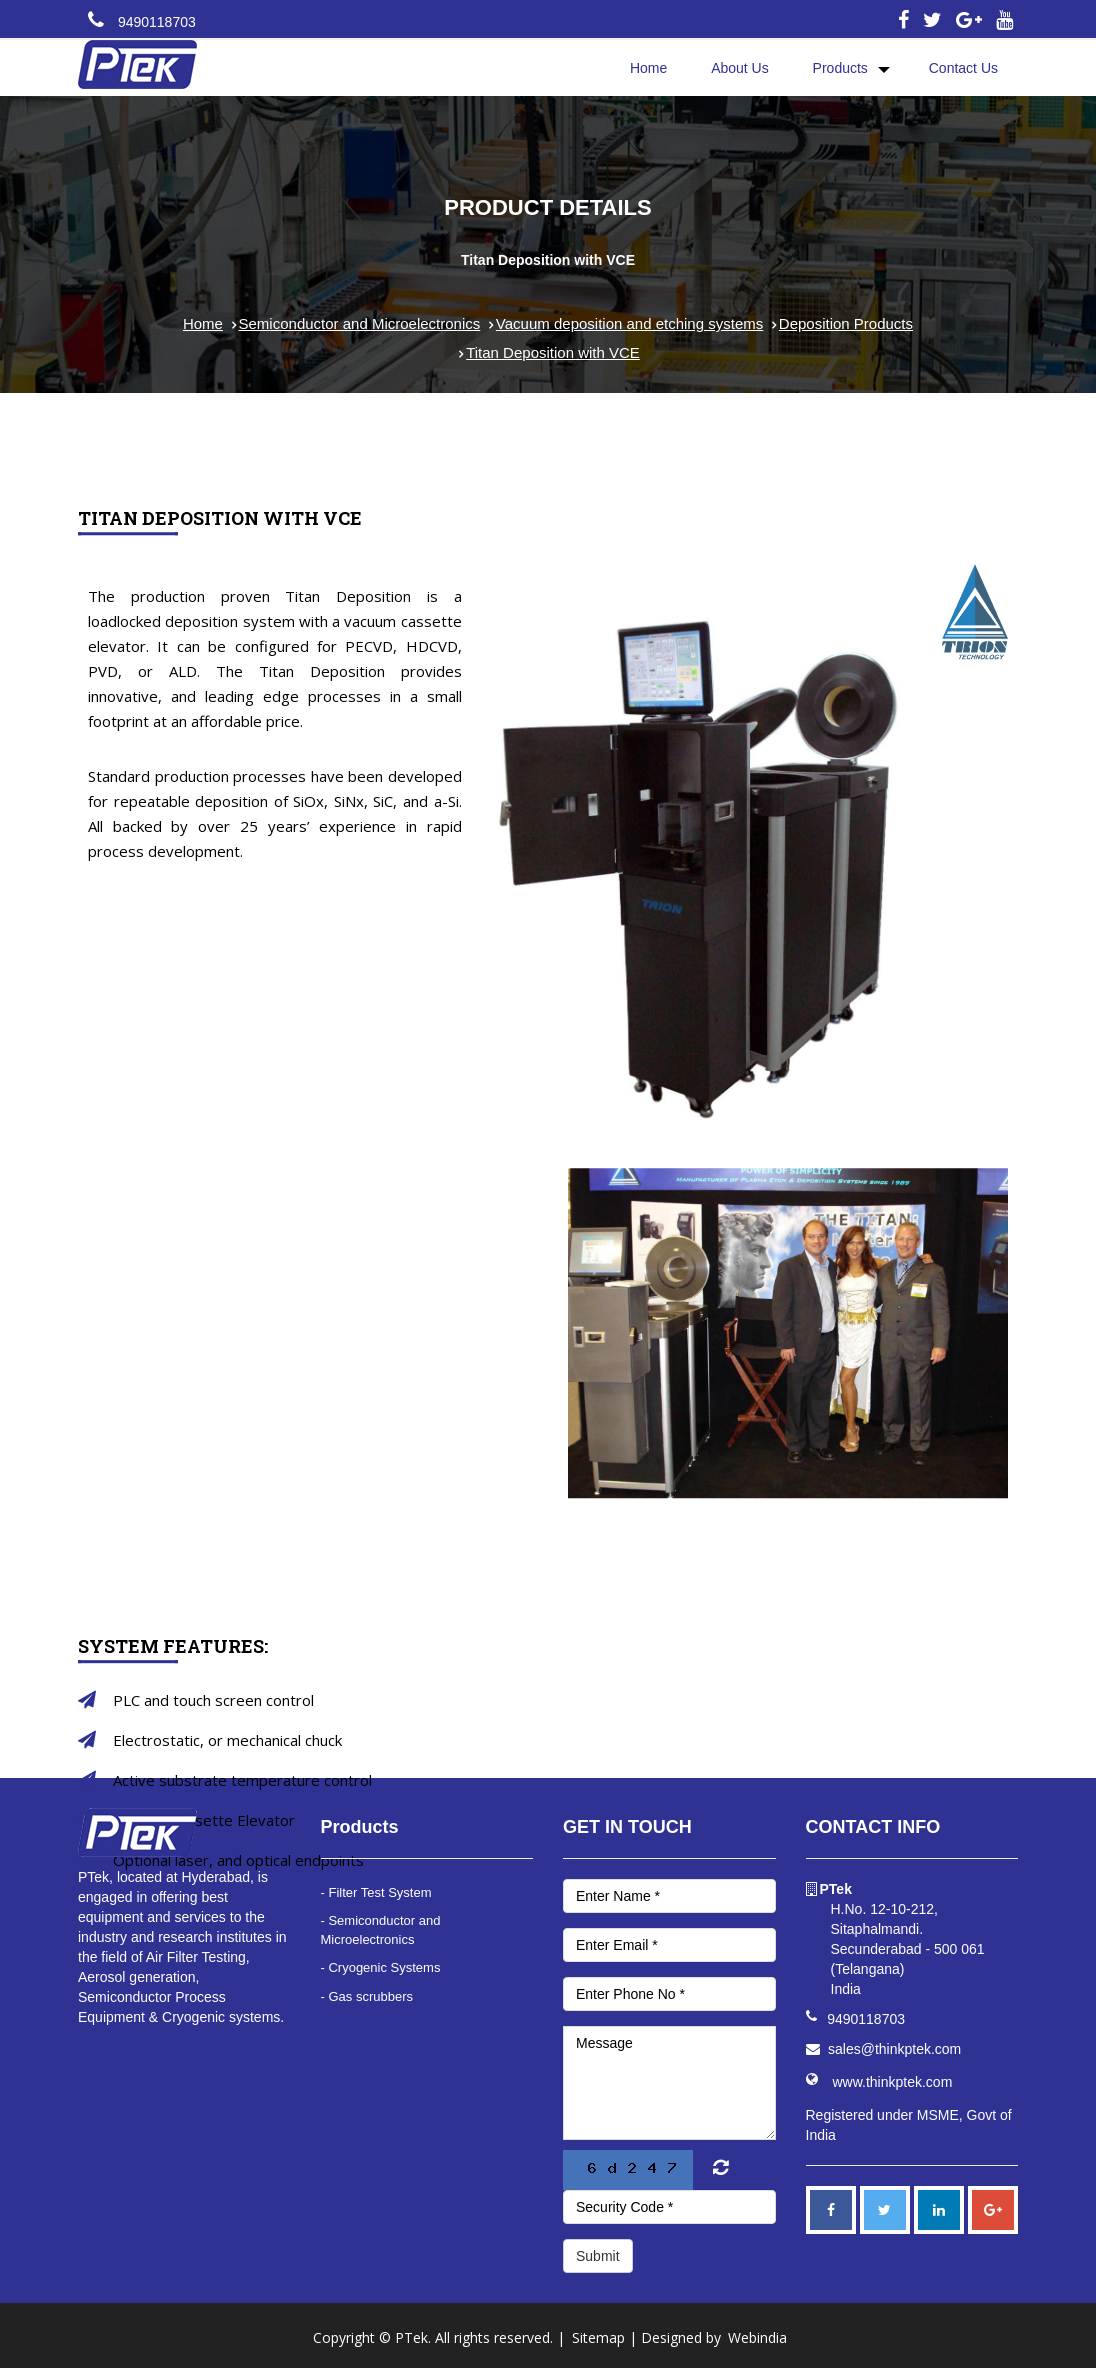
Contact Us (963, 68)
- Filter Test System (376, 1892)
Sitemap (598, 2337)
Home (648, 68)
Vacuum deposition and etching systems (629, 323)
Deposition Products (846, 323)
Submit (598, 2256)
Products (840, 68)
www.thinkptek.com (893, 2082)
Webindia (757, 2337)
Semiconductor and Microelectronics (360, 323)
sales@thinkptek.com (894, 2049)
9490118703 (157, 22)
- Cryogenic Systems (381, 1967)
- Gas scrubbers (367, 1996)
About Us (740, 68)
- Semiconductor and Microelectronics (381, 1930)
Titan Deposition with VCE (553, 352)
